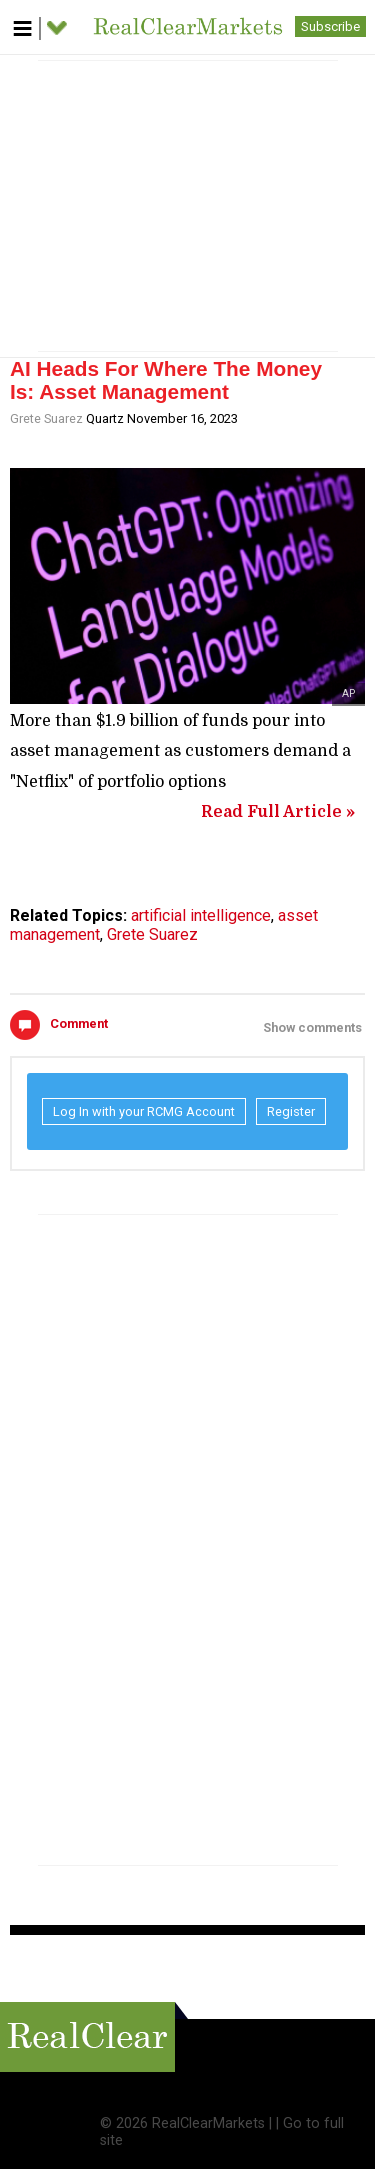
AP (348, 693)
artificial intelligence (201, 915)
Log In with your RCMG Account (144, 1111)
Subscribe (330, 26)
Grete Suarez (46, 418)
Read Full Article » (278, 812)
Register (291, 1111)
